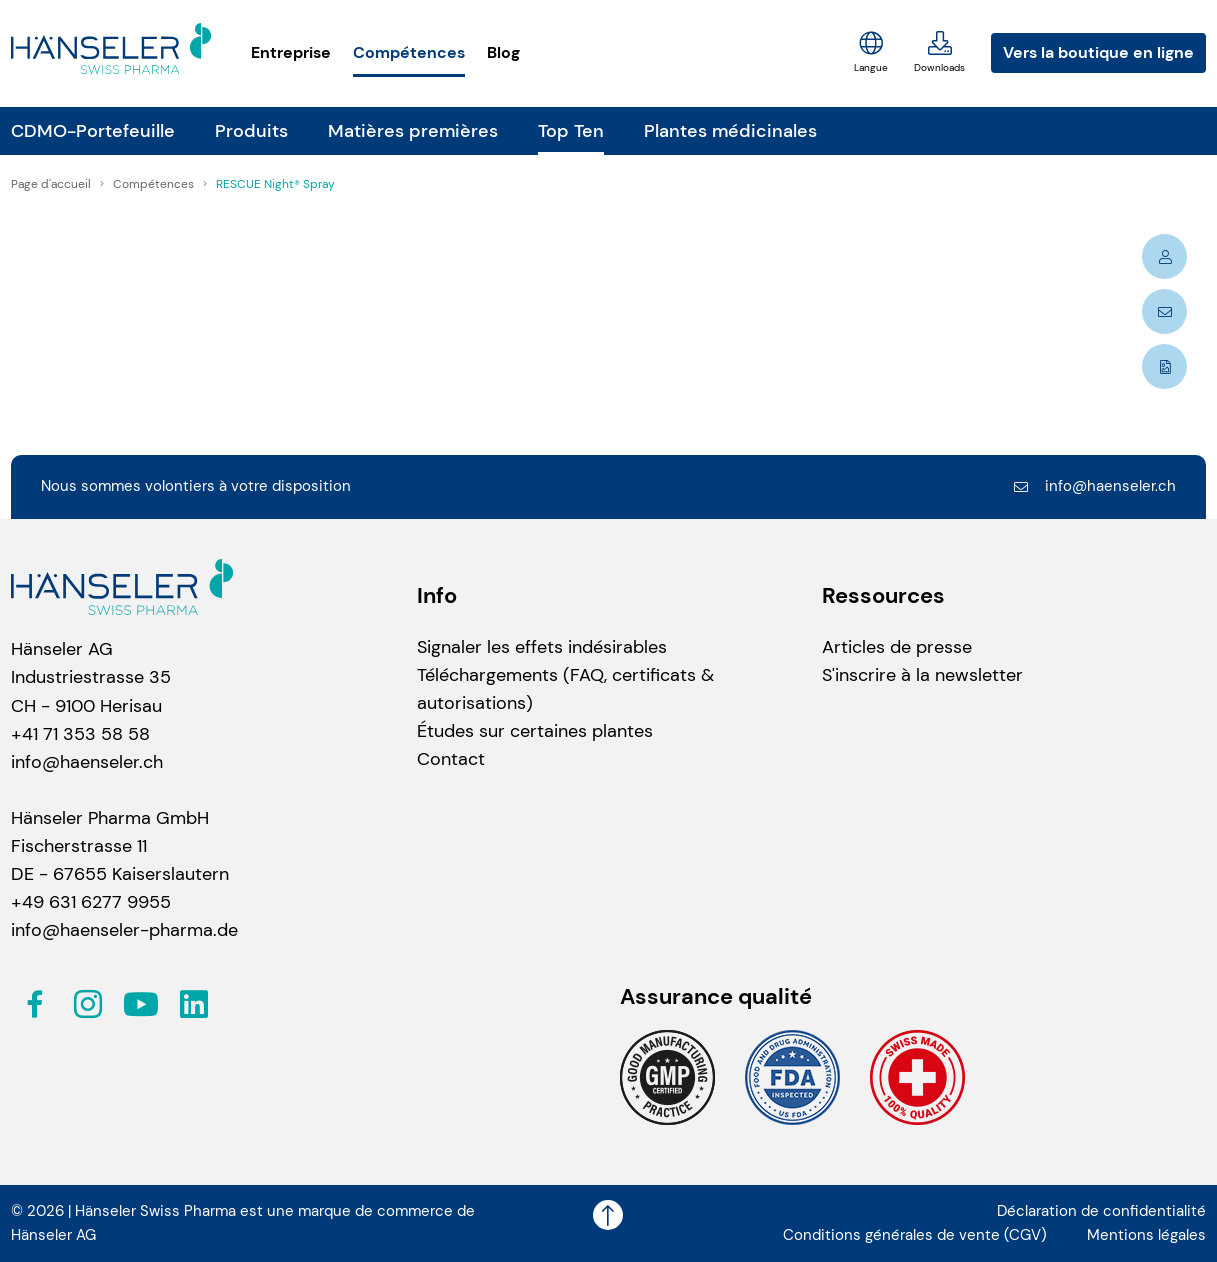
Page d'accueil (52, 184)
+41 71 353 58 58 (80, 734)
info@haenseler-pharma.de (124, 930)
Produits (251, 131)
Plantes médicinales (730, 131)
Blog (503, 52)
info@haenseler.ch (1094, 486)
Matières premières (413, 131)
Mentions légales (1146, 1235)
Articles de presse (897, 647)
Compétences (409, 52)
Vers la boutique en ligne (1098, 52)
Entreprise (291, 52)
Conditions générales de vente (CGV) (915, 1235)
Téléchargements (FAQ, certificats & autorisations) (565, 689)
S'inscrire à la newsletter (922, 675)
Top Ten (571, 131)
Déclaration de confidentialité (1101, 1211)
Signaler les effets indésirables (542, 647)
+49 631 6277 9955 (91, 902)
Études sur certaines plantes (535, 731)
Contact (451, 759)
